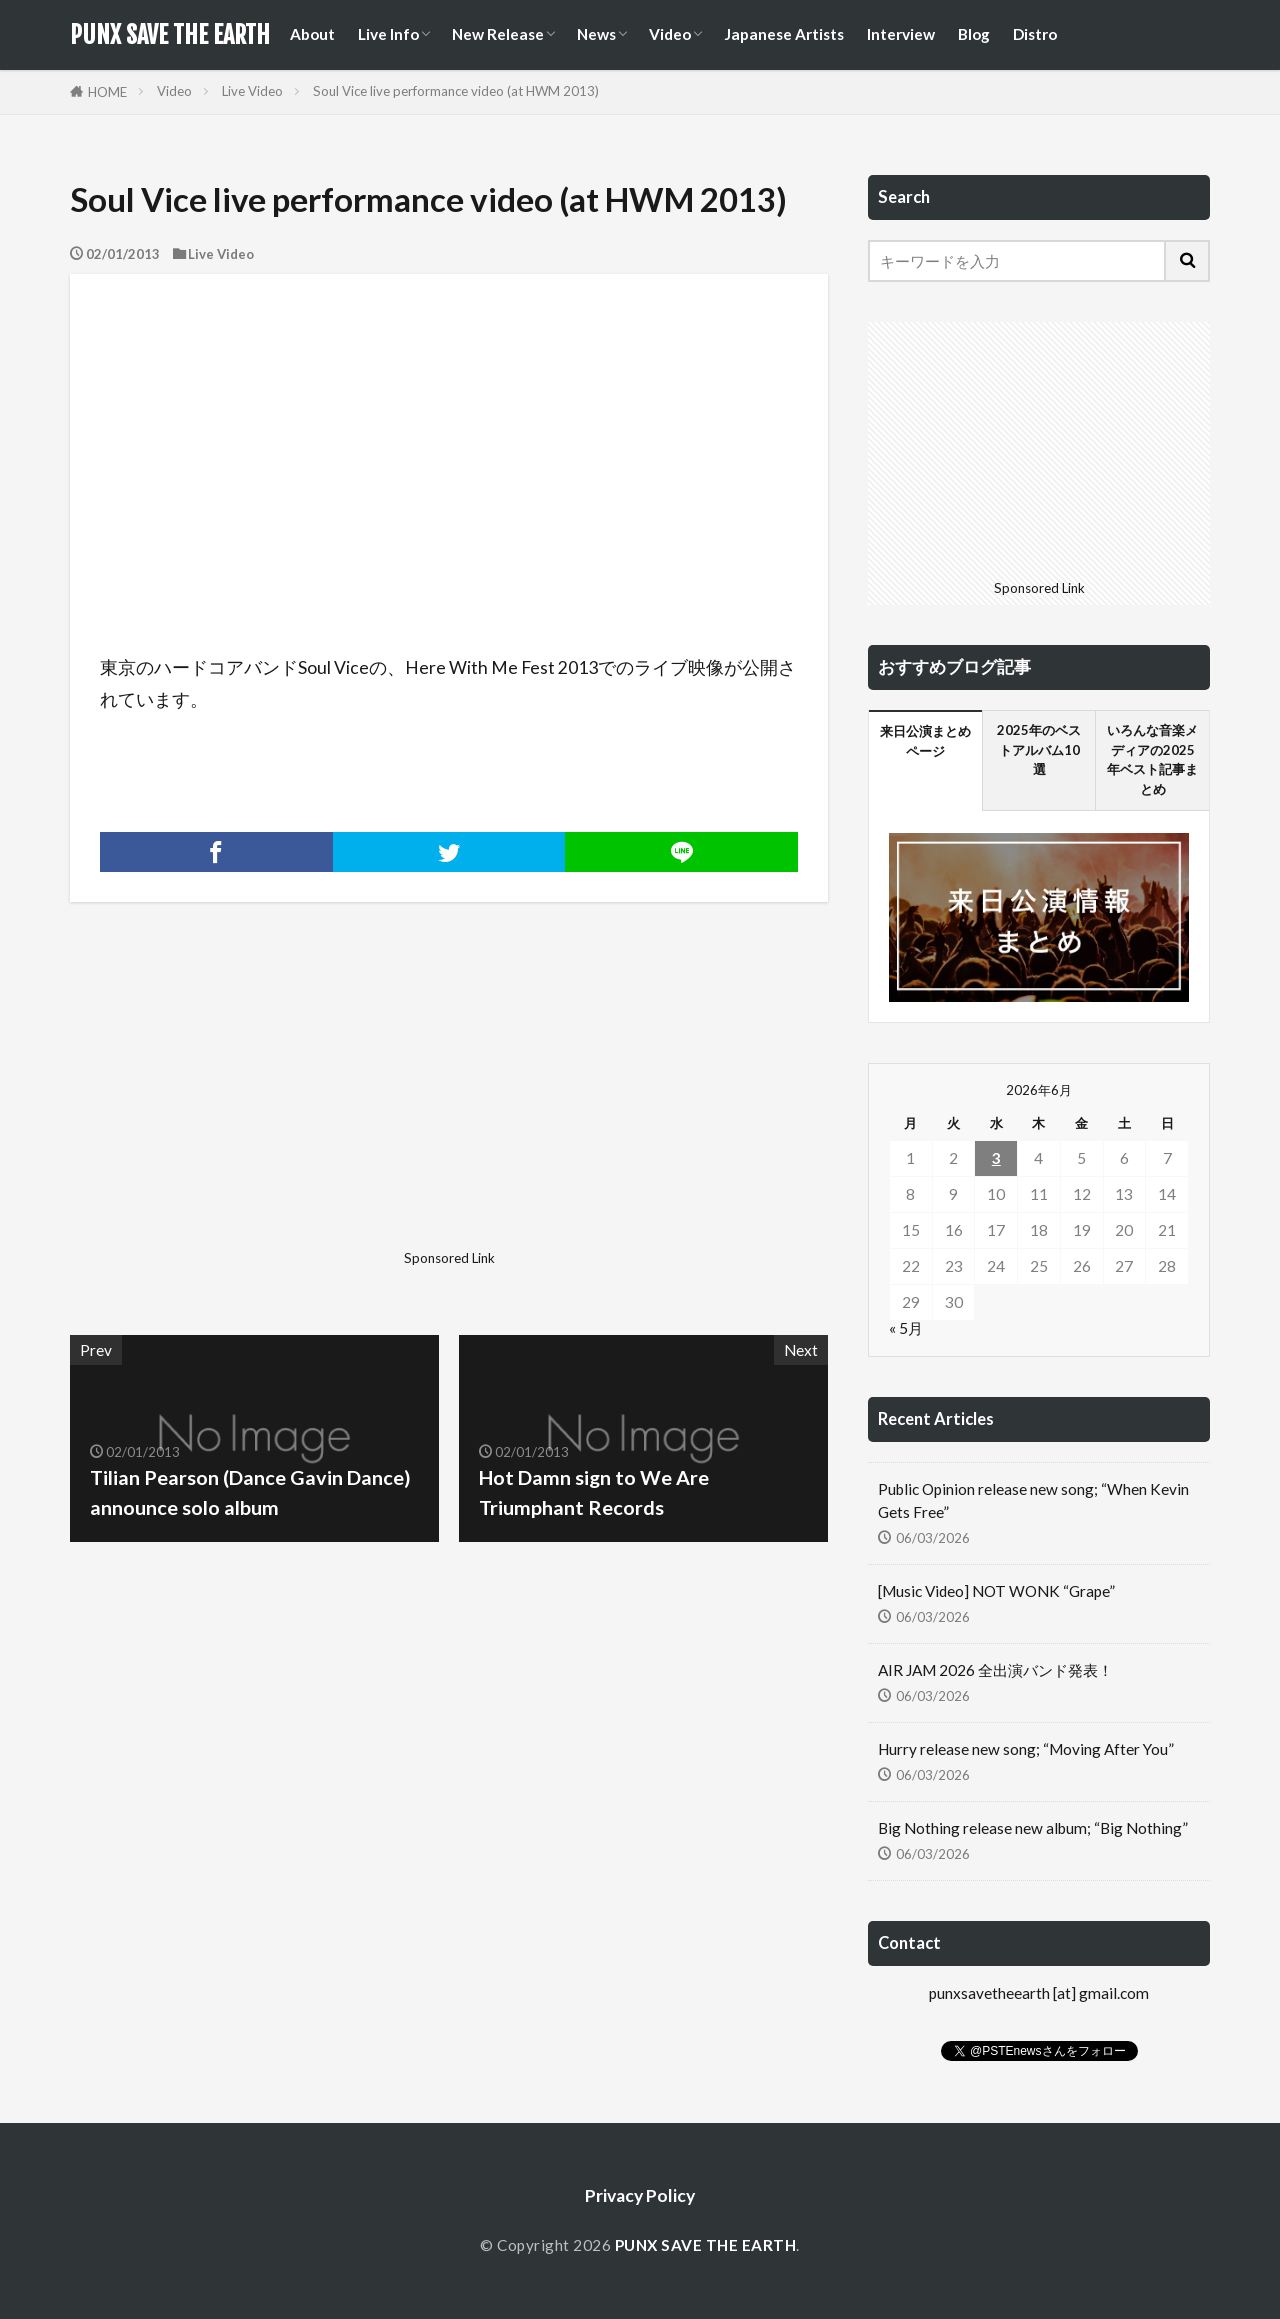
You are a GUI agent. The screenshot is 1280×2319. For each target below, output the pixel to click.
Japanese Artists (784, 34)
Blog (974, 34)
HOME (107, 92)
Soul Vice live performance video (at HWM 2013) (456, 91)
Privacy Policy (640, 2195)
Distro (1035, 34)
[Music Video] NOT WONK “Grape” (996, 1591)
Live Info (388, 34)
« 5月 (906, 1328)
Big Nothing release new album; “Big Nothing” (1033, 1828)
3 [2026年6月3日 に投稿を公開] (996, 1158)
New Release (498, 34)
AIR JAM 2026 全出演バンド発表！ (995, 1670)
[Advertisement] (257, 1102)
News (596, 34)
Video (670, 34)
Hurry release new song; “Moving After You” (1026, 1749)
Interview (901, 34)
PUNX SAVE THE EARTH (170, 35)
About (312, 34)
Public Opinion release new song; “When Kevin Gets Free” (1033, 1500)
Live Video (252, 91)
